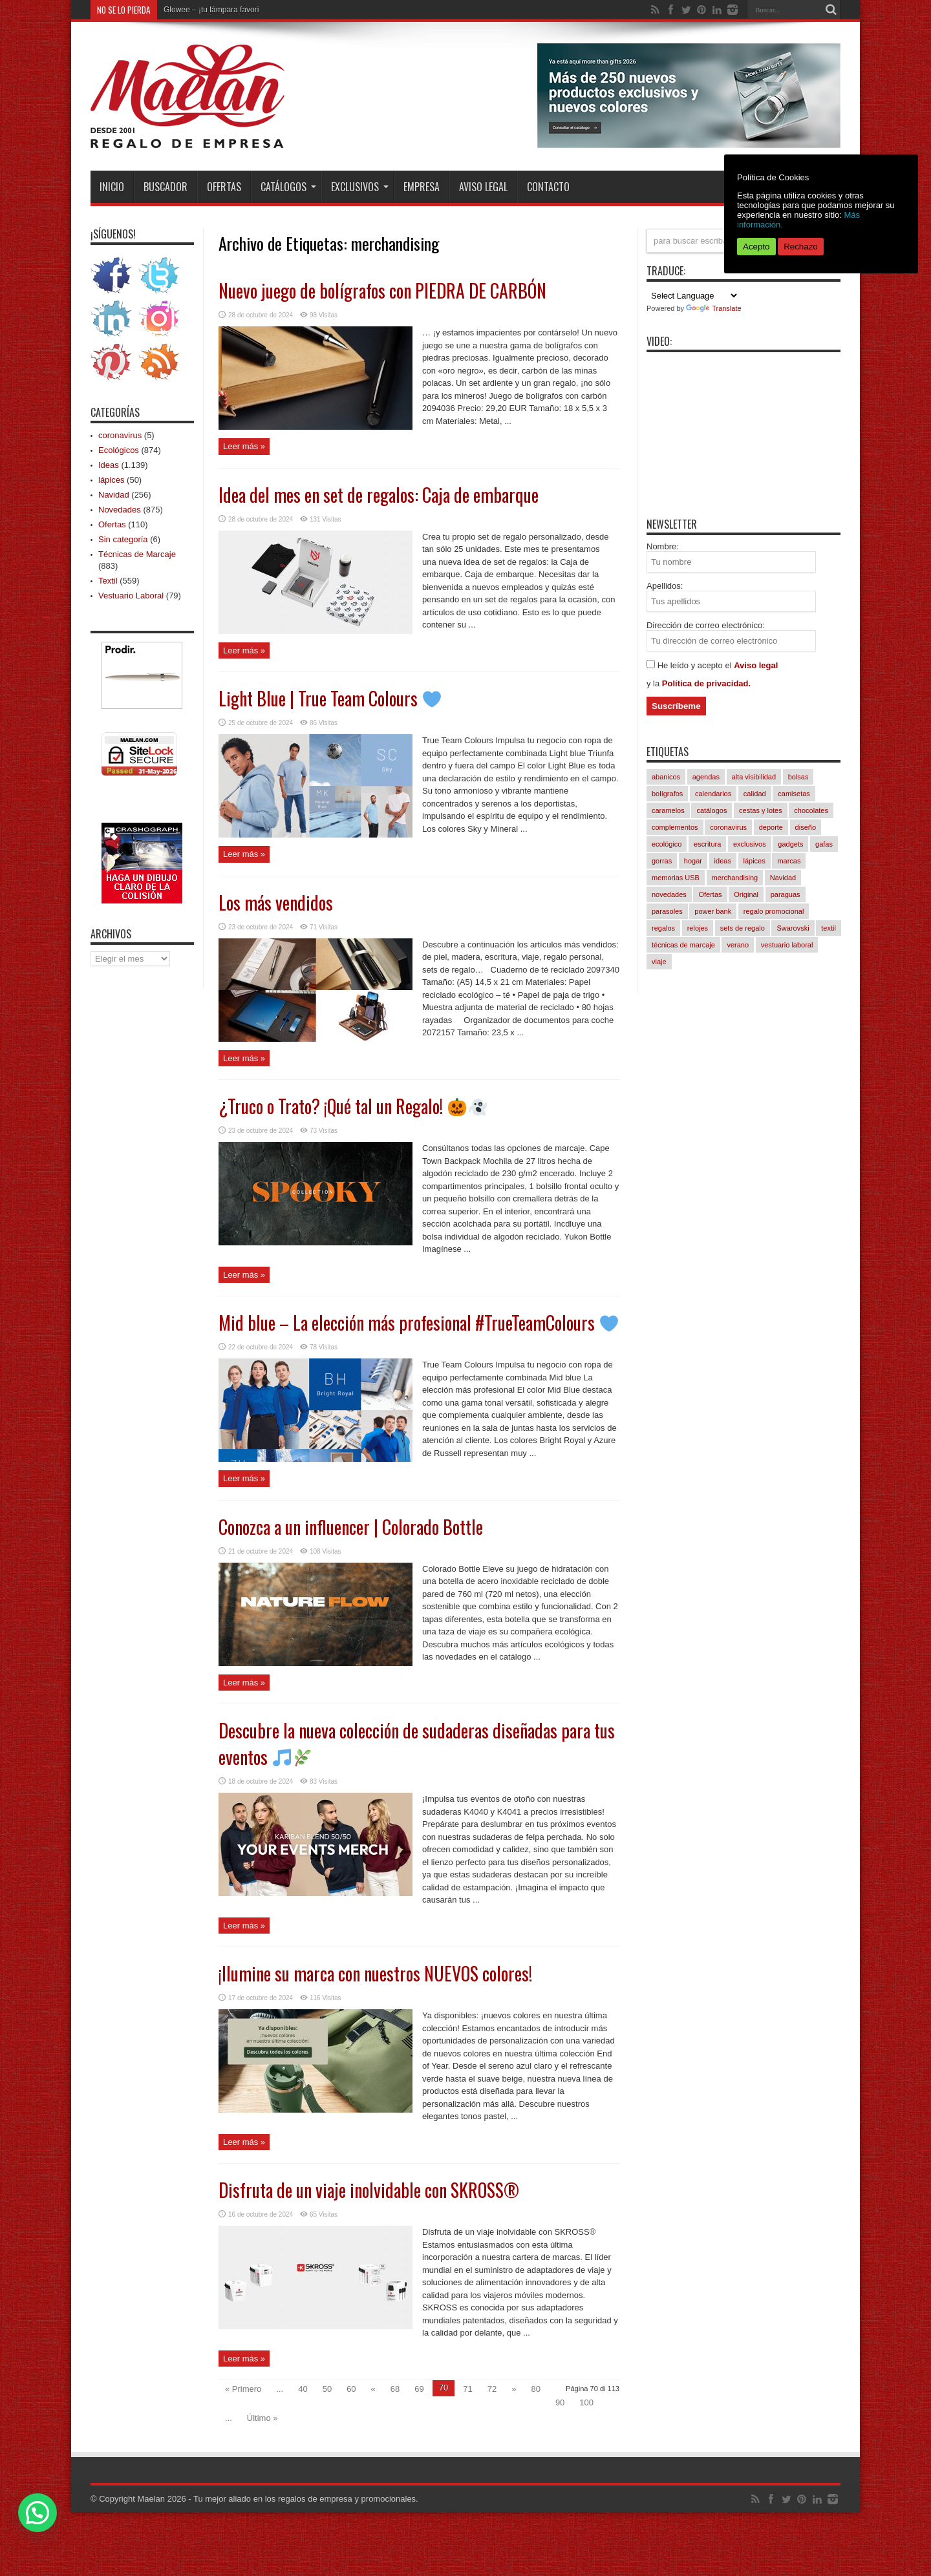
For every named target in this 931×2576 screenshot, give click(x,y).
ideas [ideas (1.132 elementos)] (722, 861)
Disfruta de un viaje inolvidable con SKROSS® (369, 2190)
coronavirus (120, 435)
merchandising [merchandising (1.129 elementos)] (735, 878)
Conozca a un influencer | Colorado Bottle (351, 1527)
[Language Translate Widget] (693, 295)
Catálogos (288, 187)
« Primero (243, 2389)
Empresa (421, 187)
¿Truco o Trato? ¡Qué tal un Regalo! (353, 1106)
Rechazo (801, 246)
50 (327, 2389)
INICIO (112, 187)
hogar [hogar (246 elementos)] (693, 861)
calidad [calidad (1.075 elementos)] (755, 793)
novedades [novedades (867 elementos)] (669, 894)
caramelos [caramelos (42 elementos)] (668, 810)
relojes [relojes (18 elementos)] (697, 928)
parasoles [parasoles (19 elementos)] (667, 911)
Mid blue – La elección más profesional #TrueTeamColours (418, 1322)
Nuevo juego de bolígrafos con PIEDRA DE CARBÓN (382, 290)
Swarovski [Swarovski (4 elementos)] (792, 928)
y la (654, 683)
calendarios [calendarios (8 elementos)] (713, 793)
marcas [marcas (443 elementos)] (788, 861)
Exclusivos (360, 187)
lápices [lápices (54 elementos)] (754, 861)
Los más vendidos (276, 902)
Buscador (165, 187)
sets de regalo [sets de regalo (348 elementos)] (742, 928)
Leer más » (244, 446)
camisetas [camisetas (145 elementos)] (794, 793)
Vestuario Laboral (131, 595)
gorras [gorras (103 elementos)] (662, 861)
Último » (262, 2418)
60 (351, 2389)
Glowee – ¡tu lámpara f (203, 9)
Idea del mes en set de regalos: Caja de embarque (379, 494)
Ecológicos (118, 450)
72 (492, 2389)
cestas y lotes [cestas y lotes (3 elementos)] (760, 810)
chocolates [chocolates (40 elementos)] (811, 810)
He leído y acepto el (696, 665)
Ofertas (224, 187)
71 (467, 2389)
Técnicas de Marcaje (137, 554)
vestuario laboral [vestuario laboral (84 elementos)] (787, 945)
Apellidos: (665, 586)
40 (302, 2389)
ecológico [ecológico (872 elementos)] (666, 844)
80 (535, 2389)
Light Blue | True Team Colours (330, 698)
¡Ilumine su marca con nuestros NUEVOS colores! (375, 1973)
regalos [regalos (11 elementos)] (663, 928)
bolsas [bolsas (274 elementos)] (798, 777)
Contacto (548, 187)
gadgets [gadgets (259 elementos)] (790, 844)
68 (395, 2389)
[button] (37, 2512)
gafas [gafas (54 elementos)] (824, 844)
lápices (111, 480)
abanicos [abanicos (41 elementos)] (666, 777)
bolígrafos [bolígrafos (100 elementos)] (667, 793)
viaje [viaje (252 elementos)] (659, 962)
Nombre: (663, 546)
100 (586, 2402)
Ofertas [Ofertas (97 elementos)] (710, 894)
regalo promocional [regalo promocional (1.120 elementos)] (774, 911)
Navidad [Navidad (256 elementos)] (783, 878)
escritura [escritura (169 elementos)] (707, 844)
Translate (713, 308)
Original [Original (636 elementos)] (746, 894)
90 (559, 2402)
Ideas (108, 465)
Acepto (756, 246)
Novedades (119, 509)
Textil (108, 581)
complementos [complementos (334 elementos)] (675, 827)
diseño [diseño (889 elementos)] (805, 827)
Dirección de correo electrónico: (706, 625)
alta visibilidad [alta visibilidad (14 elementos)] (754, 777)
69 (418, 2389)
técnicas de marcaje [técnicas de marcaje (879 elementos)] (683, 945)
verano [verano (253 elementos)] (738, 945)
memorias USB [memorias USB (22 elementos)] (676, 878)
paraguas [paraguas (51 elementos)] (785, 894)
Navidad (113, 495)
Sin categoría (123, 539)
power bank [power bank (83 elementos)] (712, 911)
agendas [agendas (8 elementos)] (706, 777)
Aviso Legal (483, 187)
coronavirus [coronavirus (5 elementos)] (728, 827)
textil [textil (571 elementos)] (828, 928)
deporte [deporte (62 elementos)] (771, 827)
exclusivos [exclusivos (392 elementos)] (749, 844)
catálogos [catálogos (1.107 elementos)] (711, 810)
